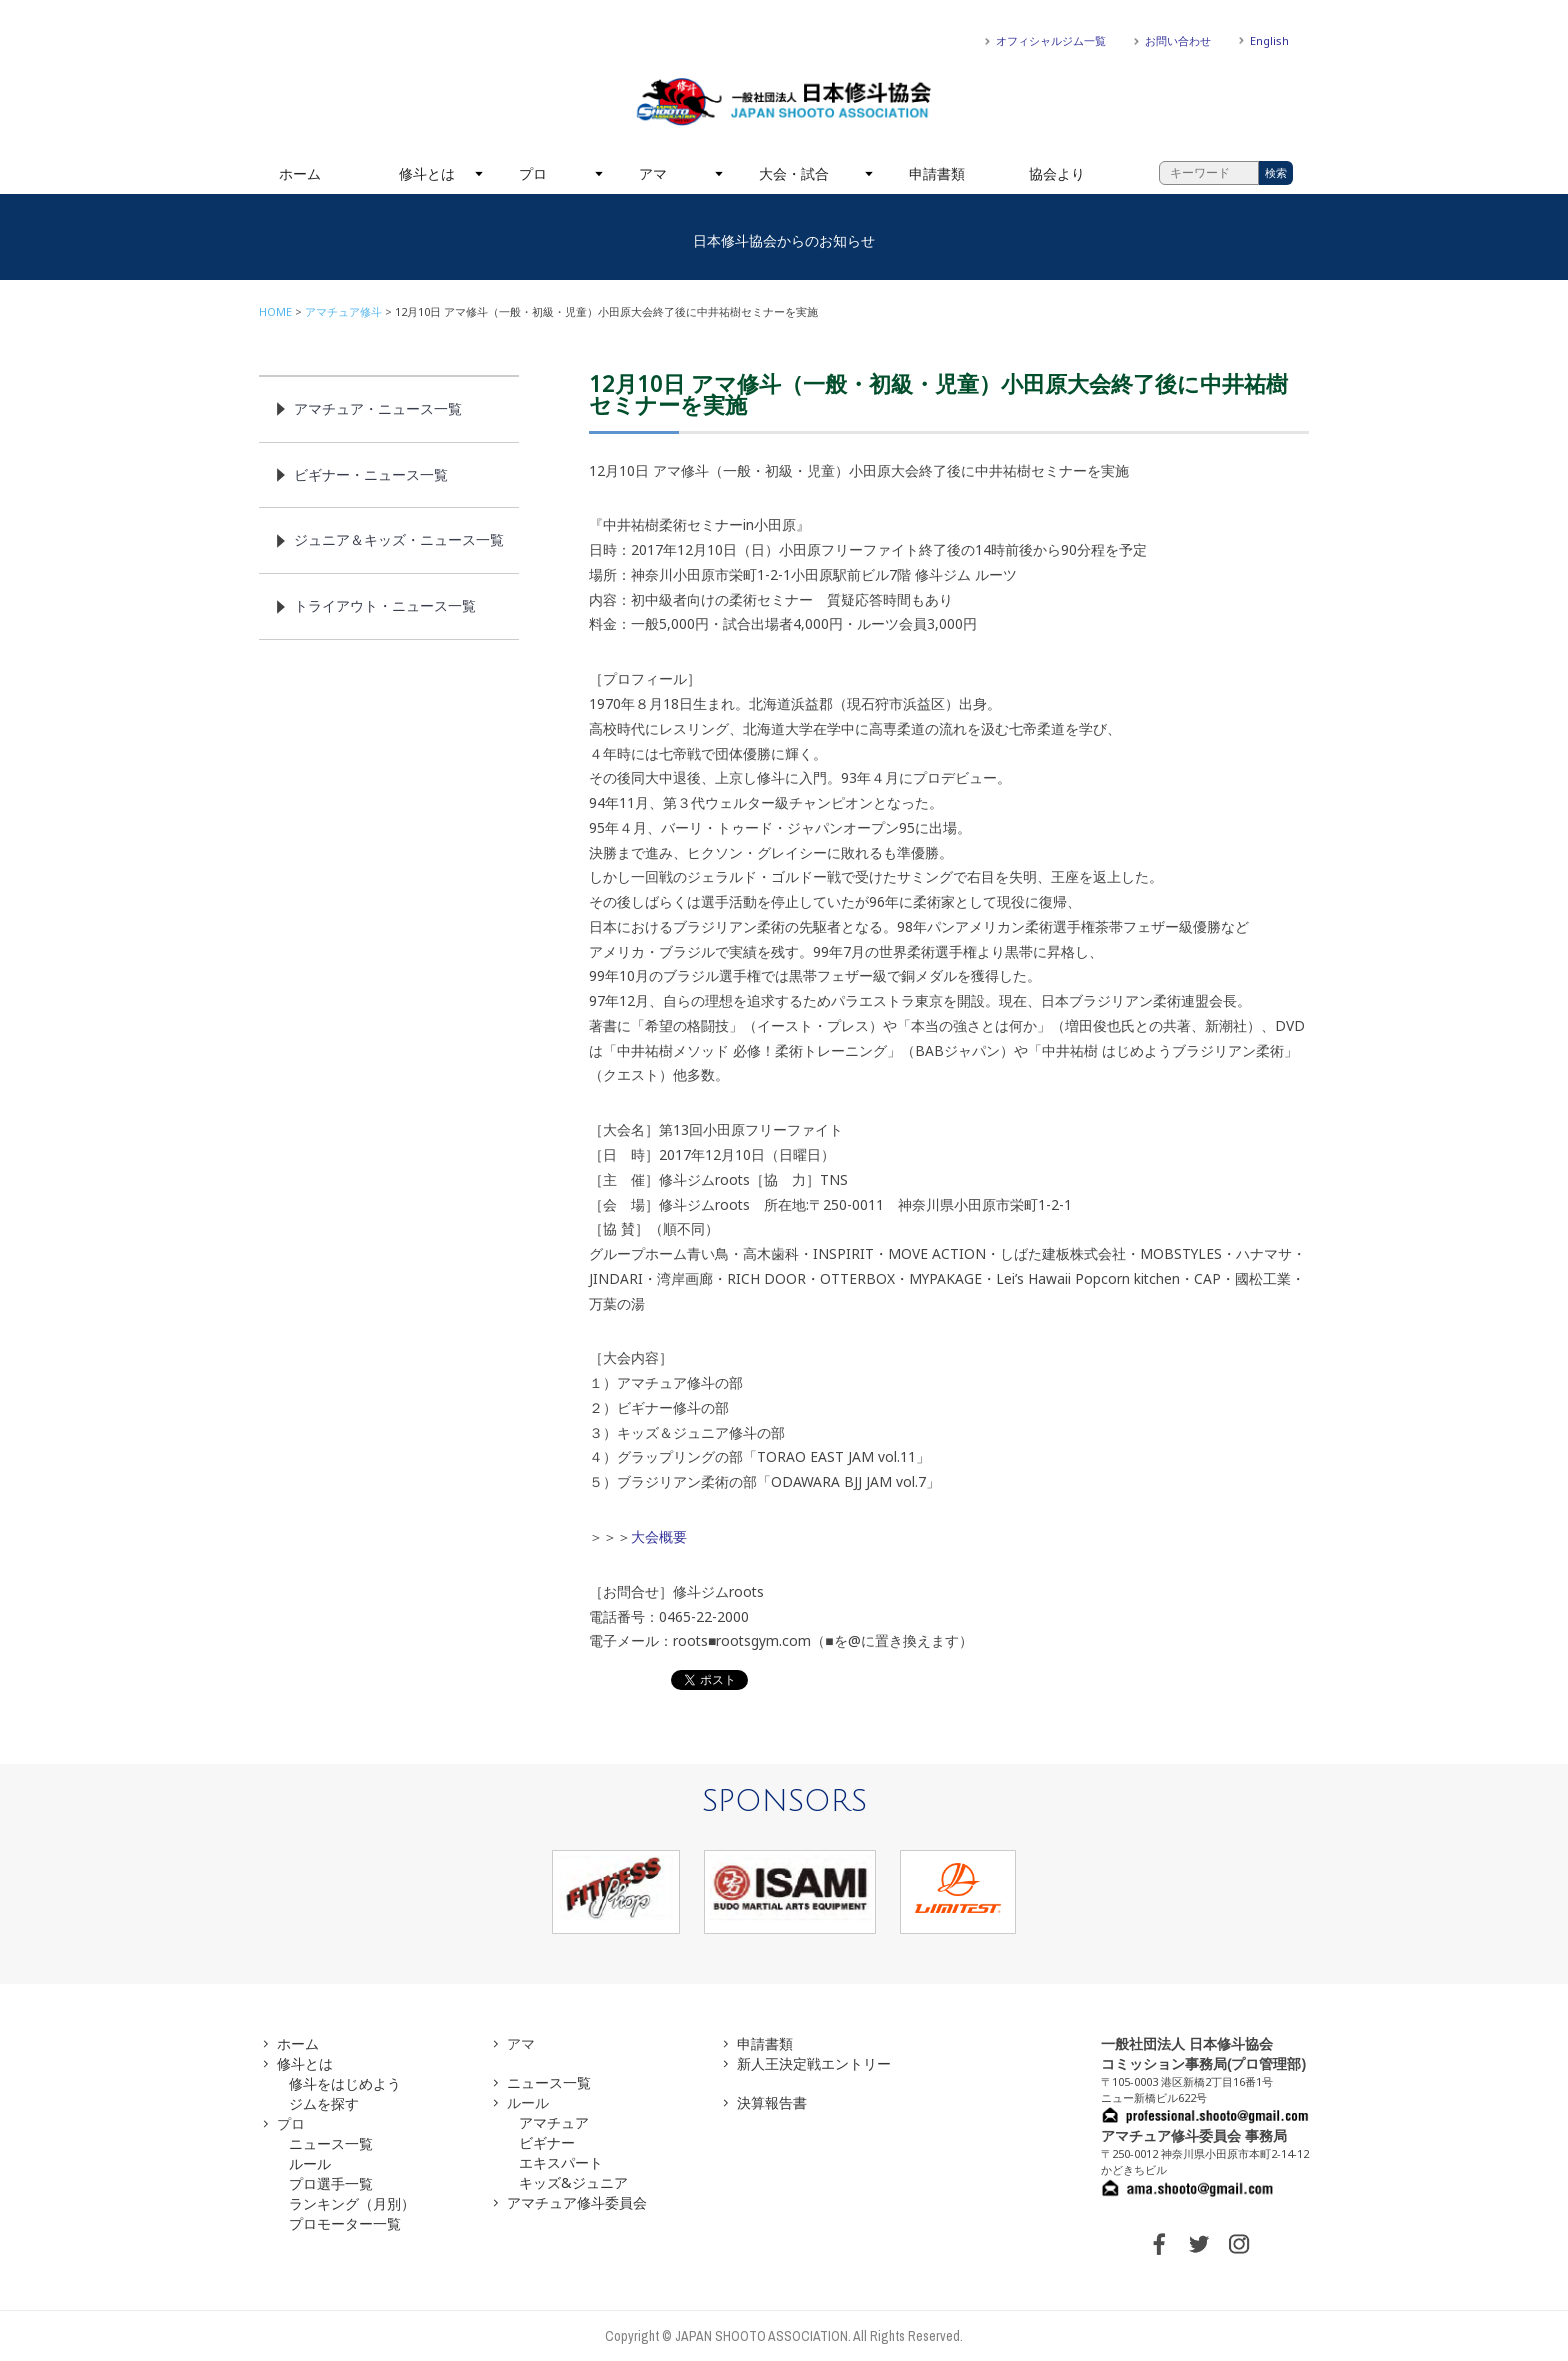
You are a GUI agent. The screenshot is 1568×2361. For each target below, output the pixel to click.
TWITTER (1199, 2244)
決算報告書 (772, 2102)
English (1269, 40)
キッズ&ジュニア (573, 2182)
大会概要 (659, 1536)
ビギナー (547, 2142)
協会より (1057, 173)
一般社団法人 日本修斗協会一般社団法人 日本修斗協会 (784, 102)
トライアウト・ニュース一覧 (385, 605)
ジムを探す (324, 2103)
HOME (275, 311)
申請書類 (937, 173)
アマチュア (554, 2122)
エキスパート (561, 2162)
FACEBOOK (1159, 2244)
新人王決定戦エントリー (814, 2063)
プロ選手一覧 (331, 2183)
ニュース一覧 (331, 2143)
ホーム (300, 173)
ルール (310, 2163)
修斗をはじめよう (345, 2083)
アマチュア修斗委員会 (577, 2202)
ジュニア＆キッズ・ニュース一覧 (399, 539)
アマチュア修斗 (343, 311)
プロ (533, 173)
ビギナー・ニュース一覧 (371, 474)
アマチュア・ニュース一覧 (378, 408)
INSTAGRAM (1239, 2244)
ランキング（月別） (352, 2203)
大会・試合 (794, 173)
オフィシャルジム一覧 (1051, 40)
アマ (653, 173)
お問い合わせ (1178, 40)
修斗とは (427, 173)
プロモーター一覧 (345, 2223)
